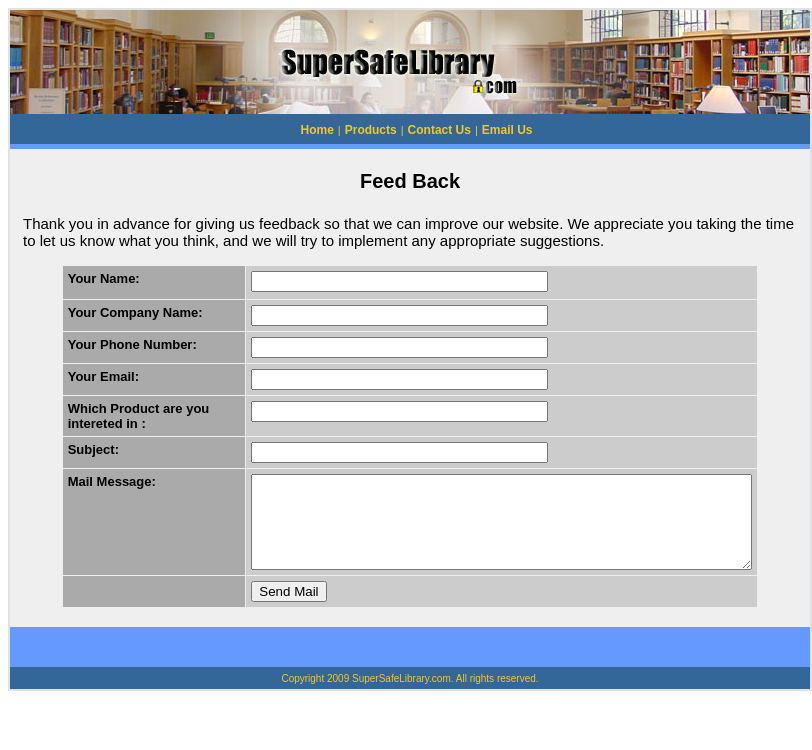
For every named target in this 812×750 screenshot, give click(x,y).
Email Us (507, 130)
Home (317, 130)
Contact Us (439, 130)
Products (371, 130)
